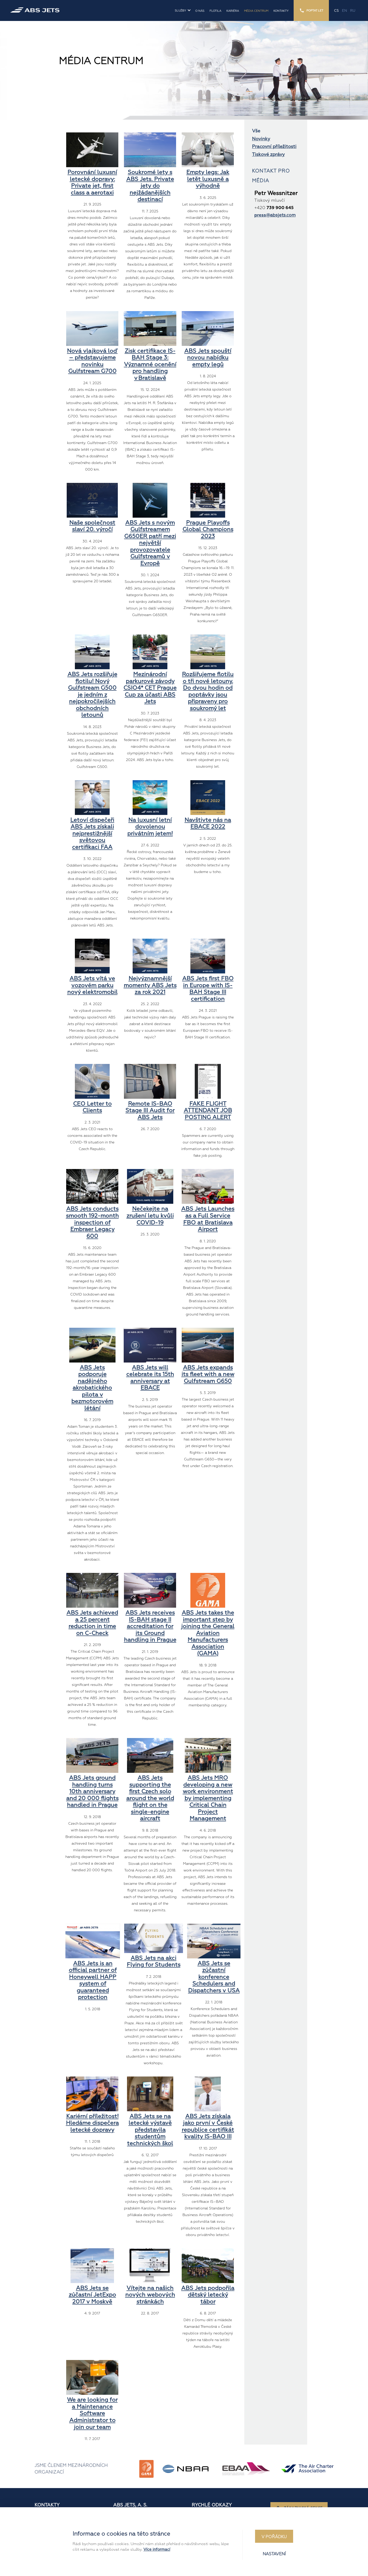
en (344, 10)
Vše (256, 131)
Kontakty (281, 11)
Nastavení (274, 2554)
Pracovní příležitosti (274, 147)
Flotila (215, 11)
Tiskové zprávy (268, 154)
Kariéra (232, 11)
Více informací (156, 2549)
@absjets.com (275, 215)
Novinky (261, 139)
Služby (180, 10)
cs (336, 10)
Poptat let (311, 10)
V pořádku (274, 2536)
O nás (199, 11)
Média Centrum (256, 11)
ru (352, 10)
